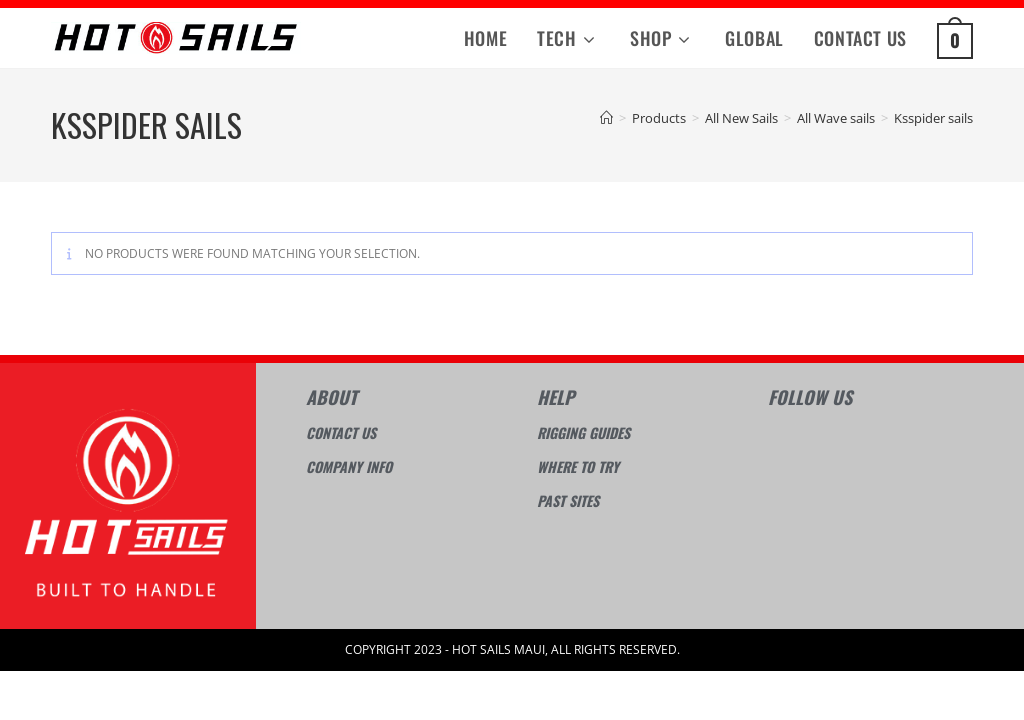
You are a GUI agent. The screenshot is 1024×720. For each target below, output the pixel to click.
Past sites (568, 500)
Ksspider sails (933, 118)
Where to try (578, 466)
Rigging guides (583, 432)
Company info (349, 466)
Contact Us (341, 432)
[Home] (606, 118)
